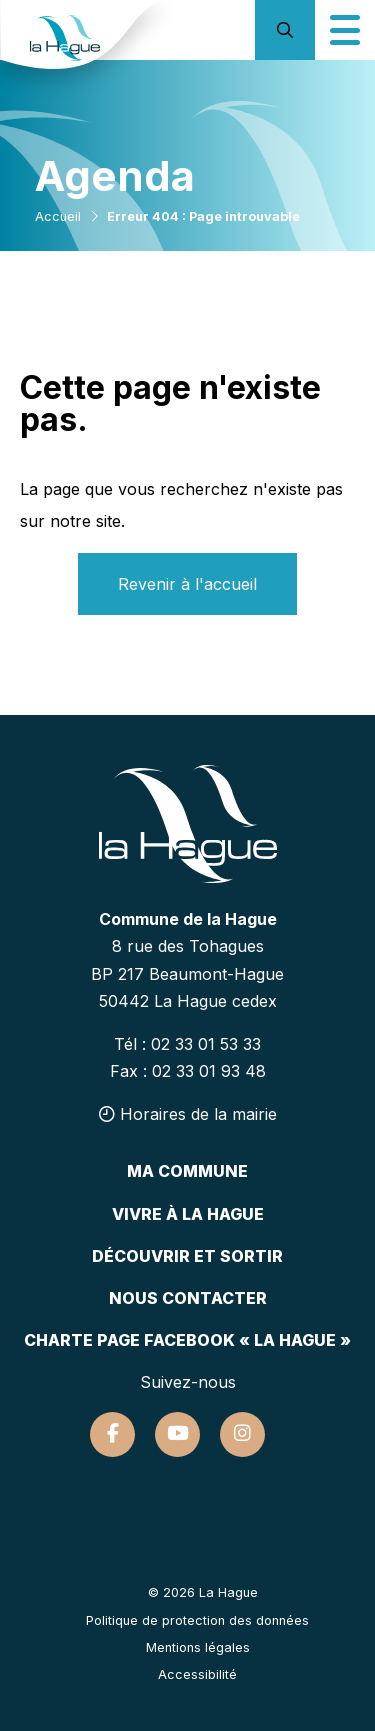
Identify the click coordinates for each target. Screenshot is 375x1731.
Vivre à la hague (188, 1214)
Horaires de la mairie (188, 1114)
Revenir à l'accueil (187, 584)
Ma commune (187, 1171)
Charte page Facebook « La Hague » (187, 1340)
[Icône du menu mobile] (345, 30)
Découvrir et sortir (187, 1256)
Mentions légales (198, 1647)
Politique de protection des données (197, 1620)
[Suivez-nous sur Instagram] (242, 1434)
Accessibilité (197, 1674)
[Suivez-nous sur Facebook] (112, 1434)
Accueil (58, 216)
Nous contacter (188, 1298)
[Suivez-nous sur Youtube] (177, 1434)
